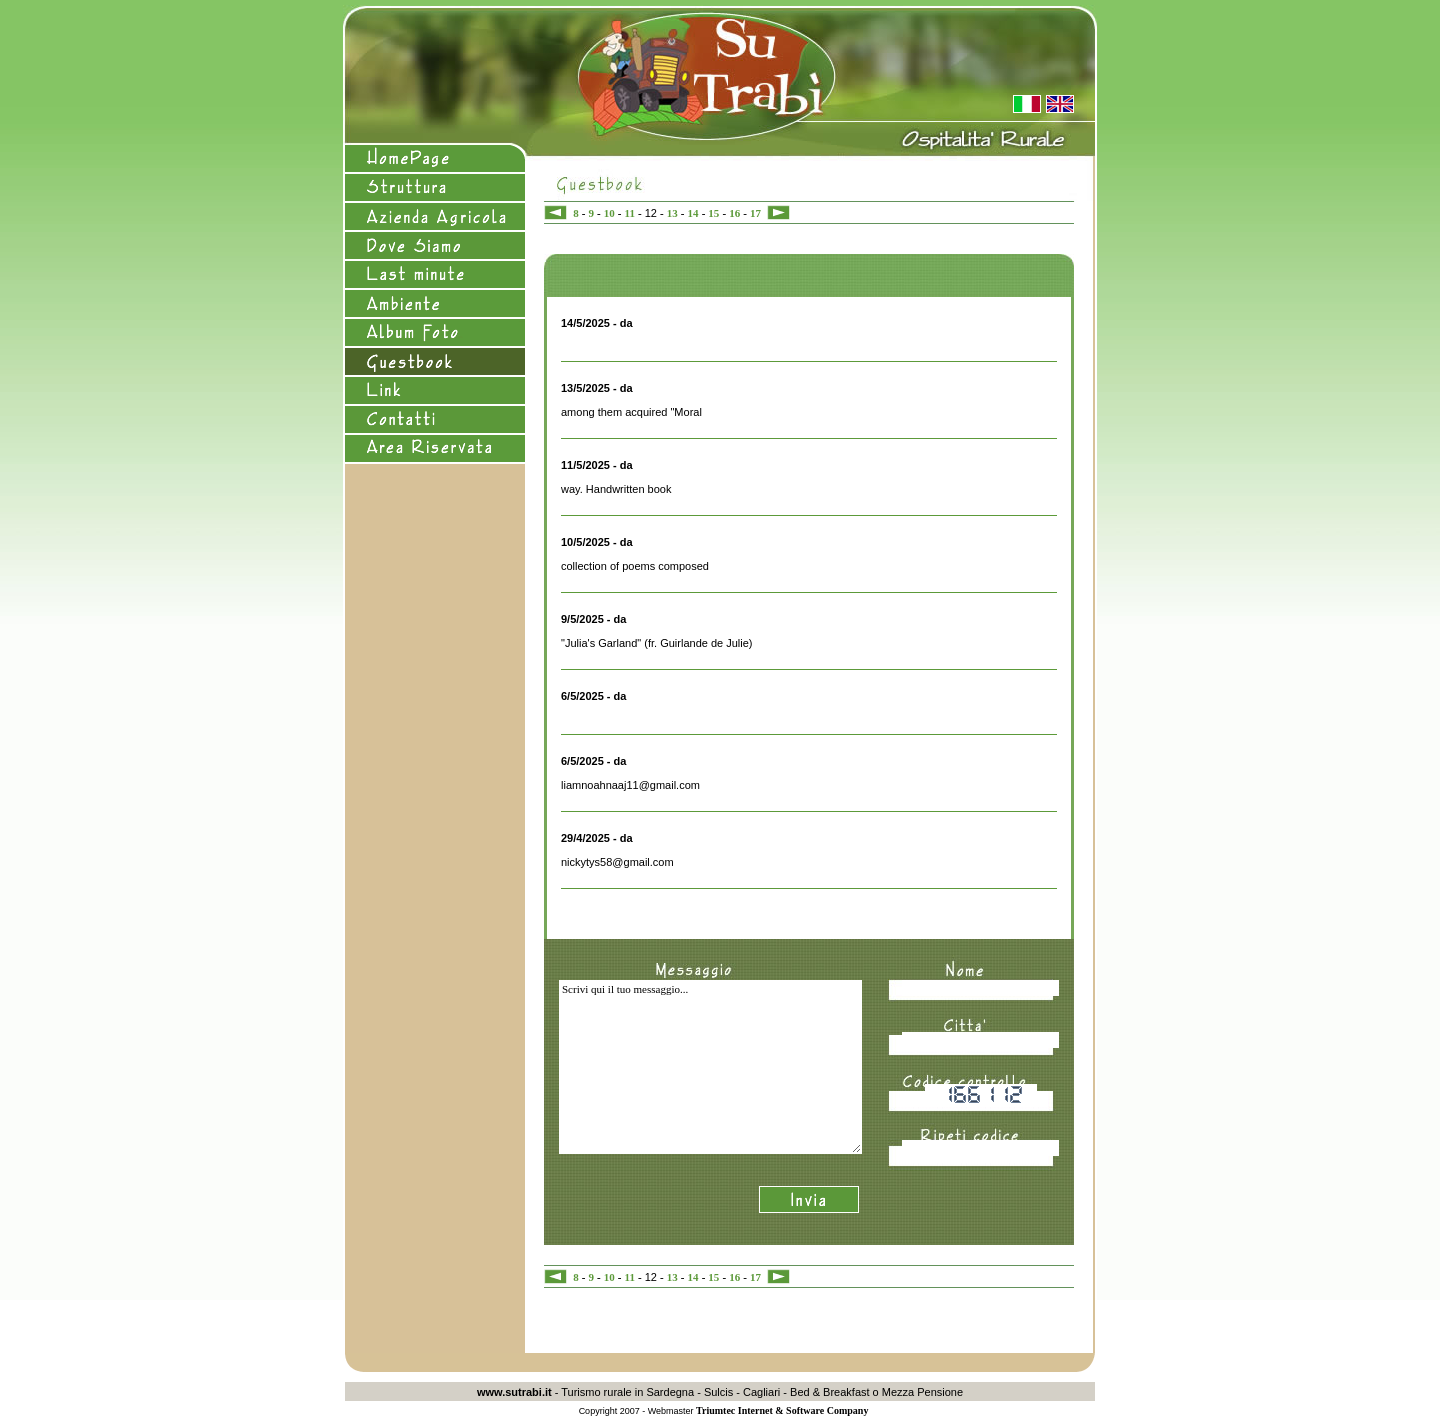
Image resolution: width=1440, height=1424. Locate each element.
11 (630, 213)
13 (672, 213)
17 (755, 213)
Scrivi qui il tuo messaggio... (710, 1067)
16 (734, 213)
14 (693, 213)
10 (609, 213)
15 (713, 213)
